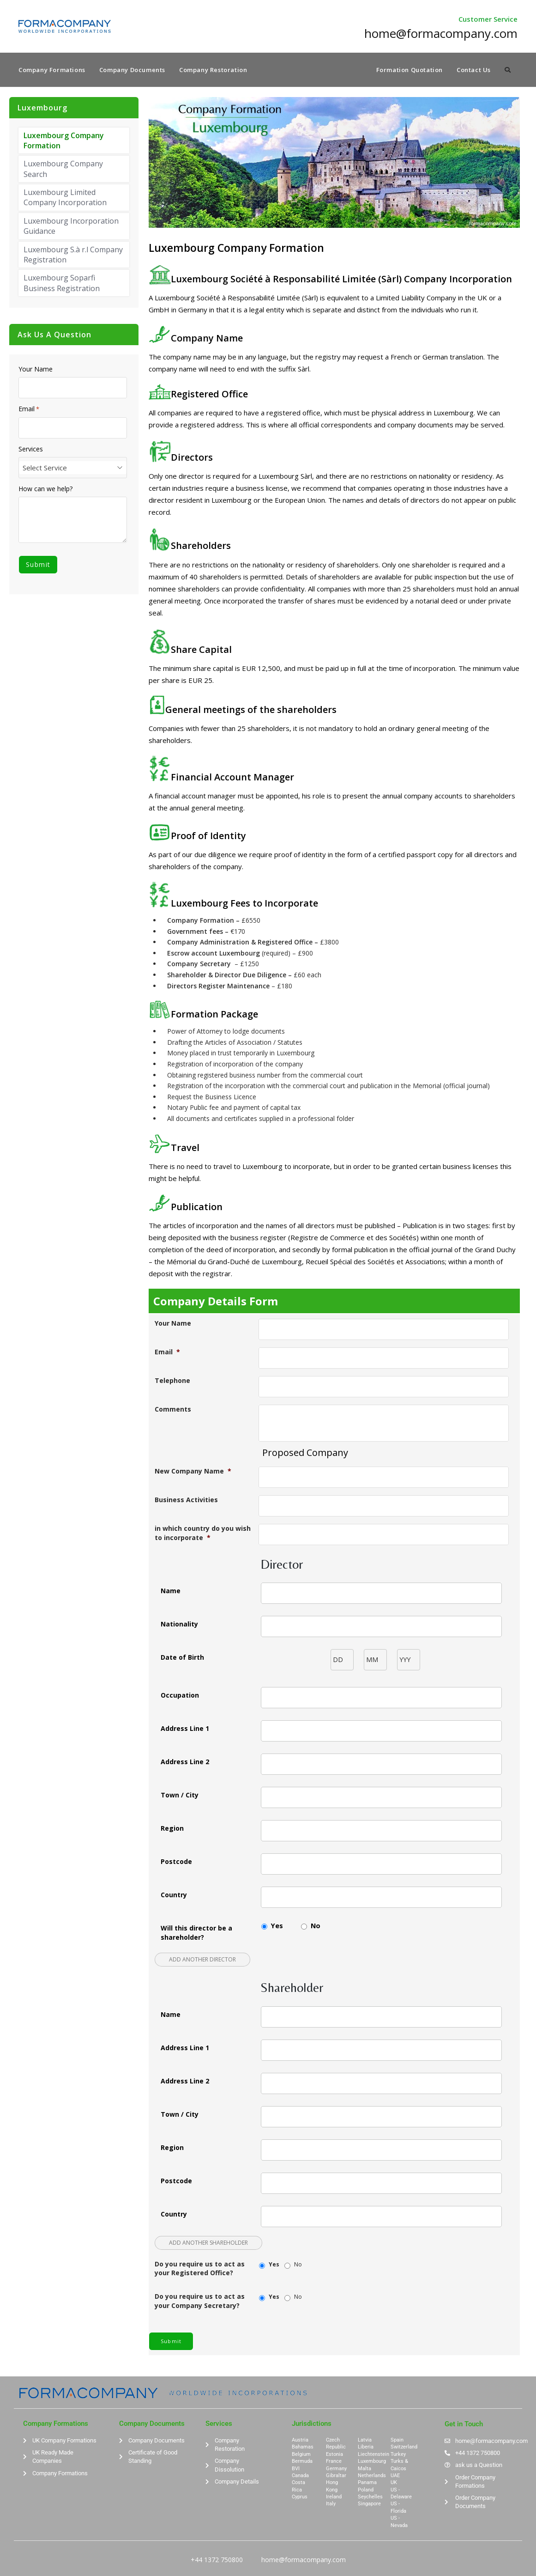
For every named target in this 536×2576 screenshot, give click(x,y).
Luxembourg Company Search (63, 170)
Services (30, 450)
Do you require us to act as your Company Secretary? (200, 2302)
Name (171, 1591)
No (315, 1926)
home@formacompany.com (303, 2561)
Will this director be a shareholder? (196, 1933)
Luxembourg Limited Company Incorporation (65, 199)
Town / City (180, 1795)
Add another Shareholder (208, 2244)
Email (167, 1353)
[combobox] (72, 468)
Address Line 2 (185, 1762)
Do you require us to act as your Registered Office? (200, 2269)
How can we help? (45, 490)
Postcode (176, 1862)
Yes (277, 1926)
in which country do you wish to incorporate (203, 1534)
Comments (173, 1410)
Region (172, 1829)
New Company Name (193, 1472)
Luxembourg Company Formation (64, 141)
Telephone (172, 1381)
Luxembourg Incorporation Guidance (71, 227)
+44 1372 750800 (217, 2561)
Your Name (173, 1324)
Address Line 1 (185, 1729)
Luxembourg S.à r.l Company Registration (73, 255)
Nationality (179, 1624)
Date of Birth (182, 1658)
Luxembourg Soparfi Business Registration (62, 284)
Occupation (180, 1696)
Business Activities (186, 1501)
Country (174, 1895)
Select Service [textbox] (45, 468)
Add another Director (202, 1961)
